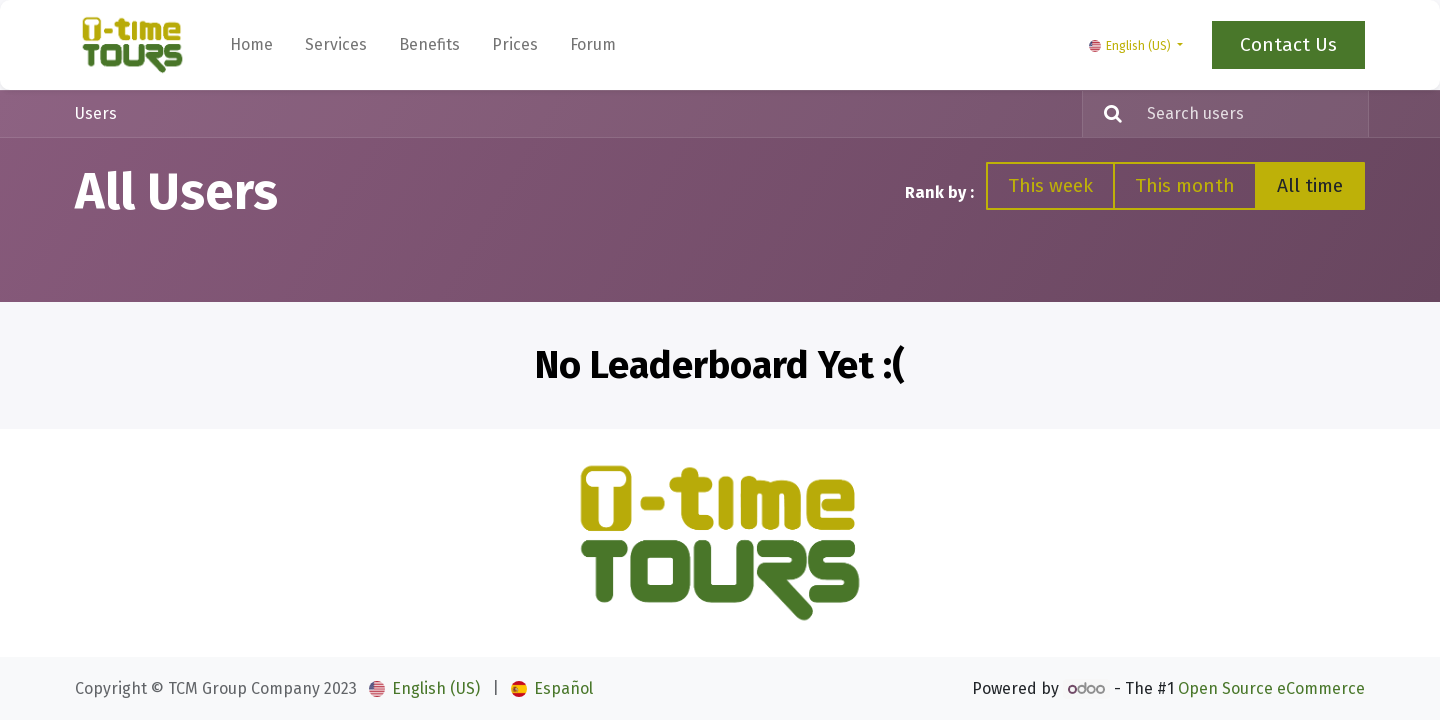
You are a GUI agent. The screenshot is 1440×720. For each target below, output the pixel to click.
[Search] (1105, 114)
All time (1310, 185)
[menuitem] (251, 45)
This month (1185, 185)
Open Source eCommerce (1271, 688)
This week (1050, 185)
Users (96, 113)
